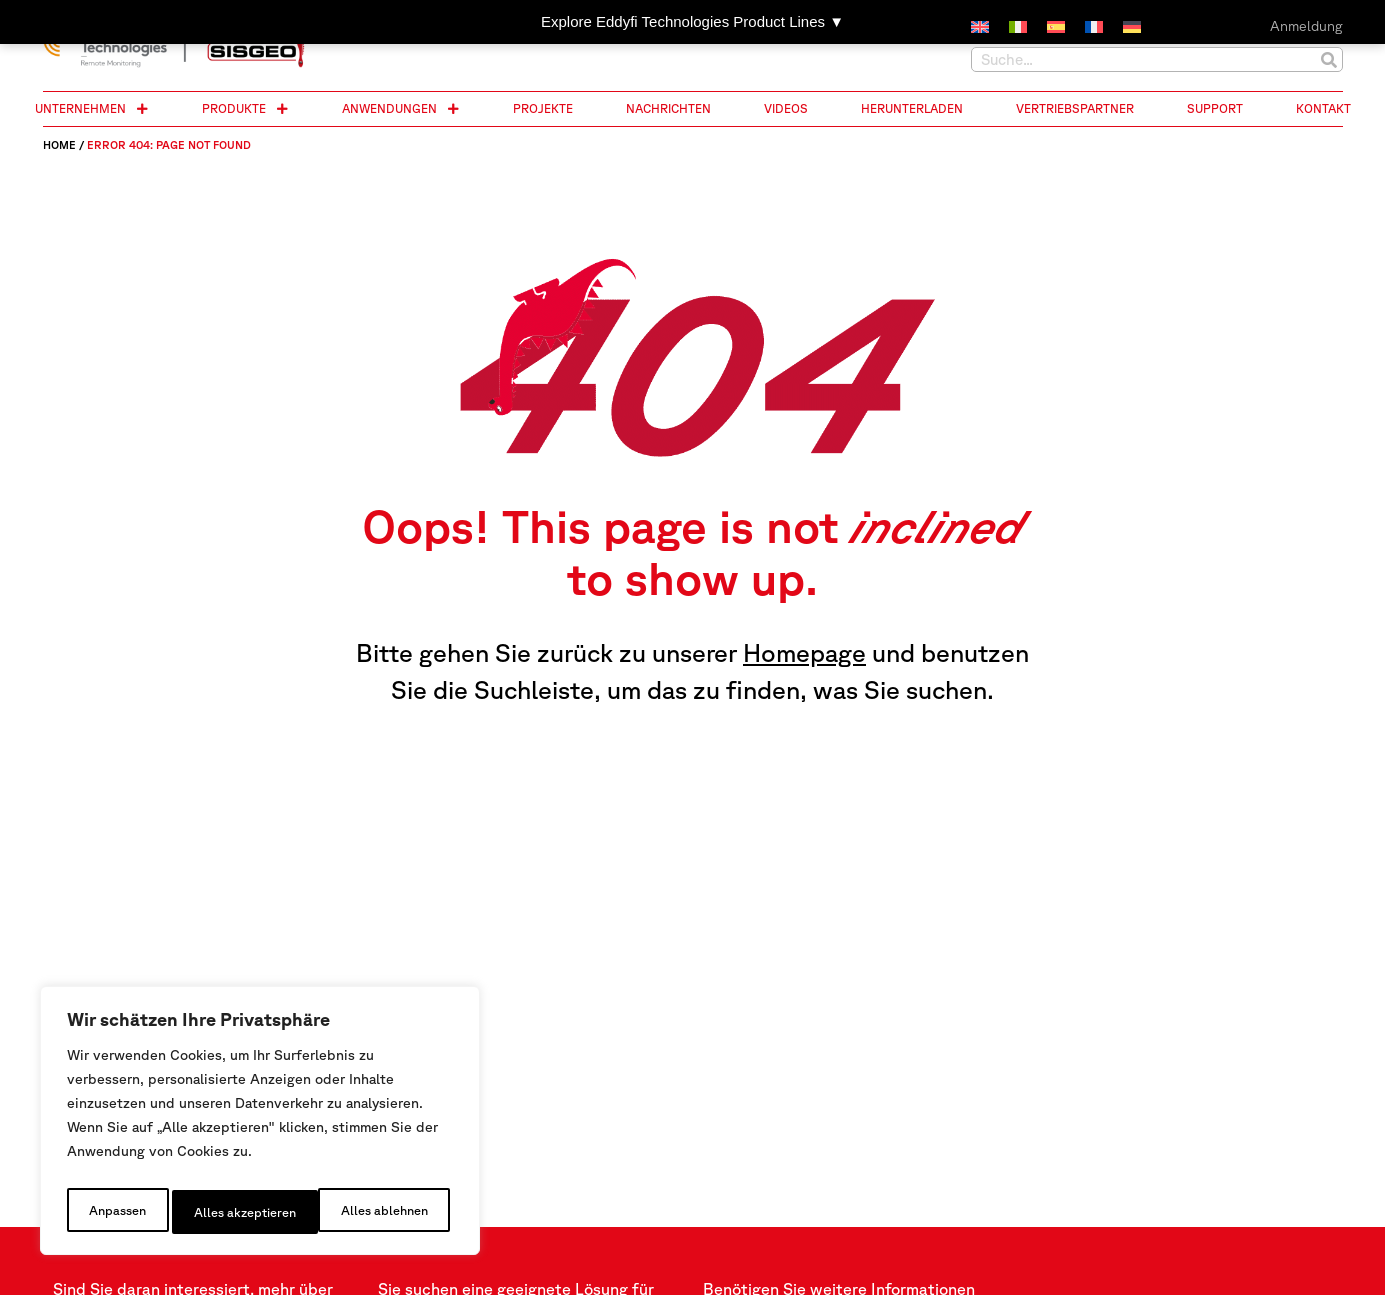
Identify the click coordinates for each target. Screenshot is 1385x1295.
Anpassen (115, 1212)
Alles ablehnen (235, 1212)
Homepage (804, 652)
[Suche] (1329, 59)
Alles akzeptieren (380, 1212)
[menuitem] (980, 28)
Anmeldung (1306, 26)
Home (59, 144)
